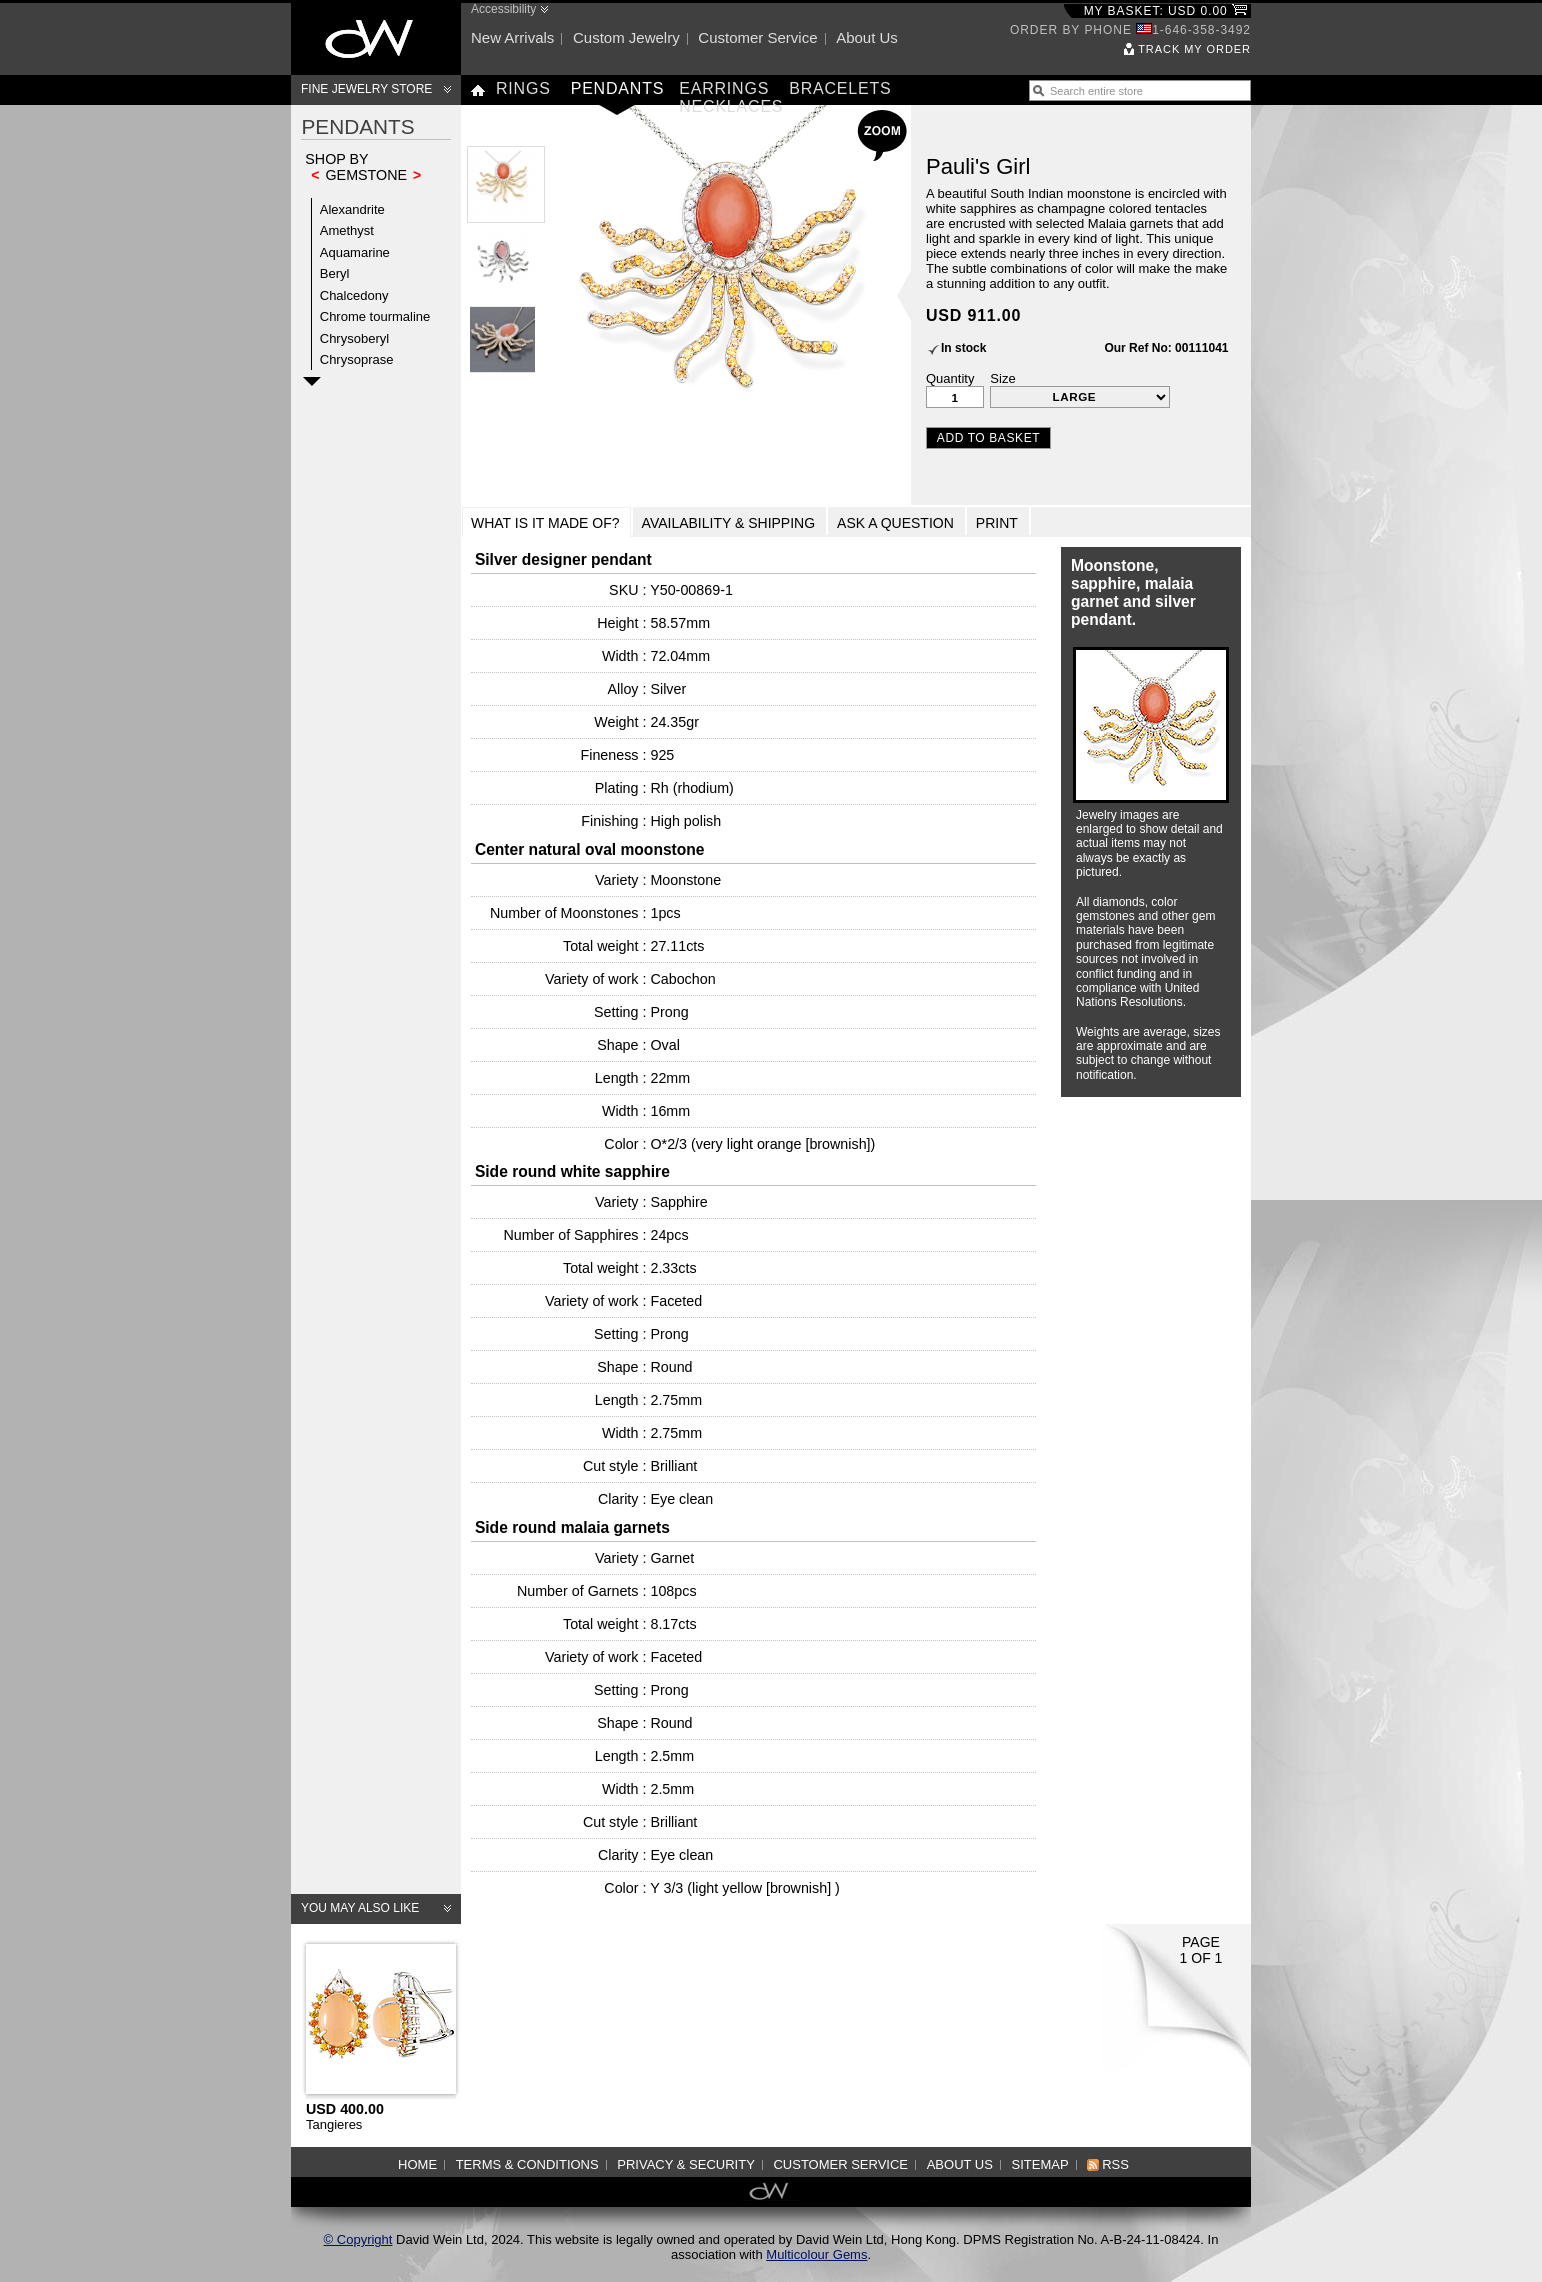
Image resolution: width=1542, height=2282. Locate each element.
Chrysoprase (357, 359)
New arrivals (512, 37)
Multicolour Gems (816, 2254)
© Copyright (358, 2239)
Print (997, 523)
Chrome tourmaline (375, 316)
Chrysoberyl (354, 338)
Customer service (757, 37)
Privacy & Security (686, 2164)
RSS (1115, 2164)
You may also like (360, 1908)
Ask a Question (895, 523)
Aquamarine (355, 252)
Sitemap (1040, 2164)
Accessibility (503, 9)
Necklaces (731, 106)
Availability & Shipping (729, 523)
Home (417, 2164)
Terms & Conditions (527, 2164)
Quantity (950, 378)
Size (1002, 378)
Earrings (724, 88)
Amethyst (347, 230)
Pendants (618, 88)
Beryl (335, 273)
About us (867, 37)
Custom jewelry (626, 37)
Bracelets (840, 88)
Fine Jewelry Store (366, 89)
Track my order (1194, 49)
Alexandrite (352, 209)
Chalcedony (354, 295)
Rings (523, 88)
